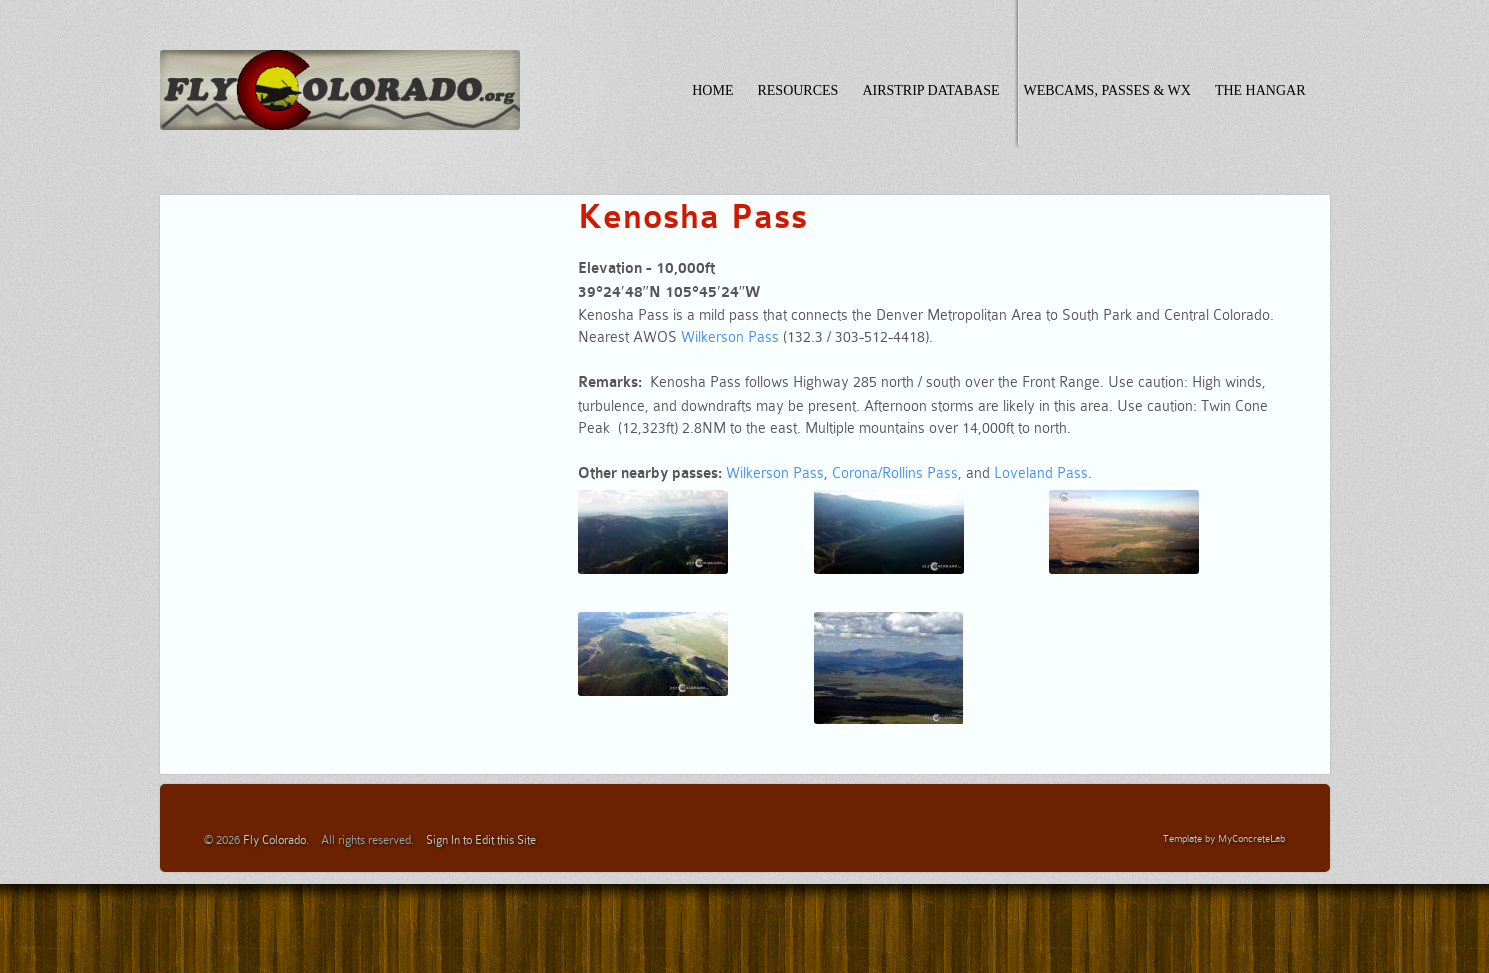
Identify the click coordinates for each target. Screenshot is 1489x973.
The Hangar (1260, 90)
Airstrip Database (930, 90)
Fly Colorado (274, 840)
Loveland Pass (1041, 473)
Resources (797, 90)
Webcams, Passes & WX (1107, 90)
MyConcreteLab (1251, 838)
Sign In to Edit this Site (481, 840)
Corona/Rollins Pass (895, 473)
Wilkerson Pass (730, 337)
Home (712, 90)
